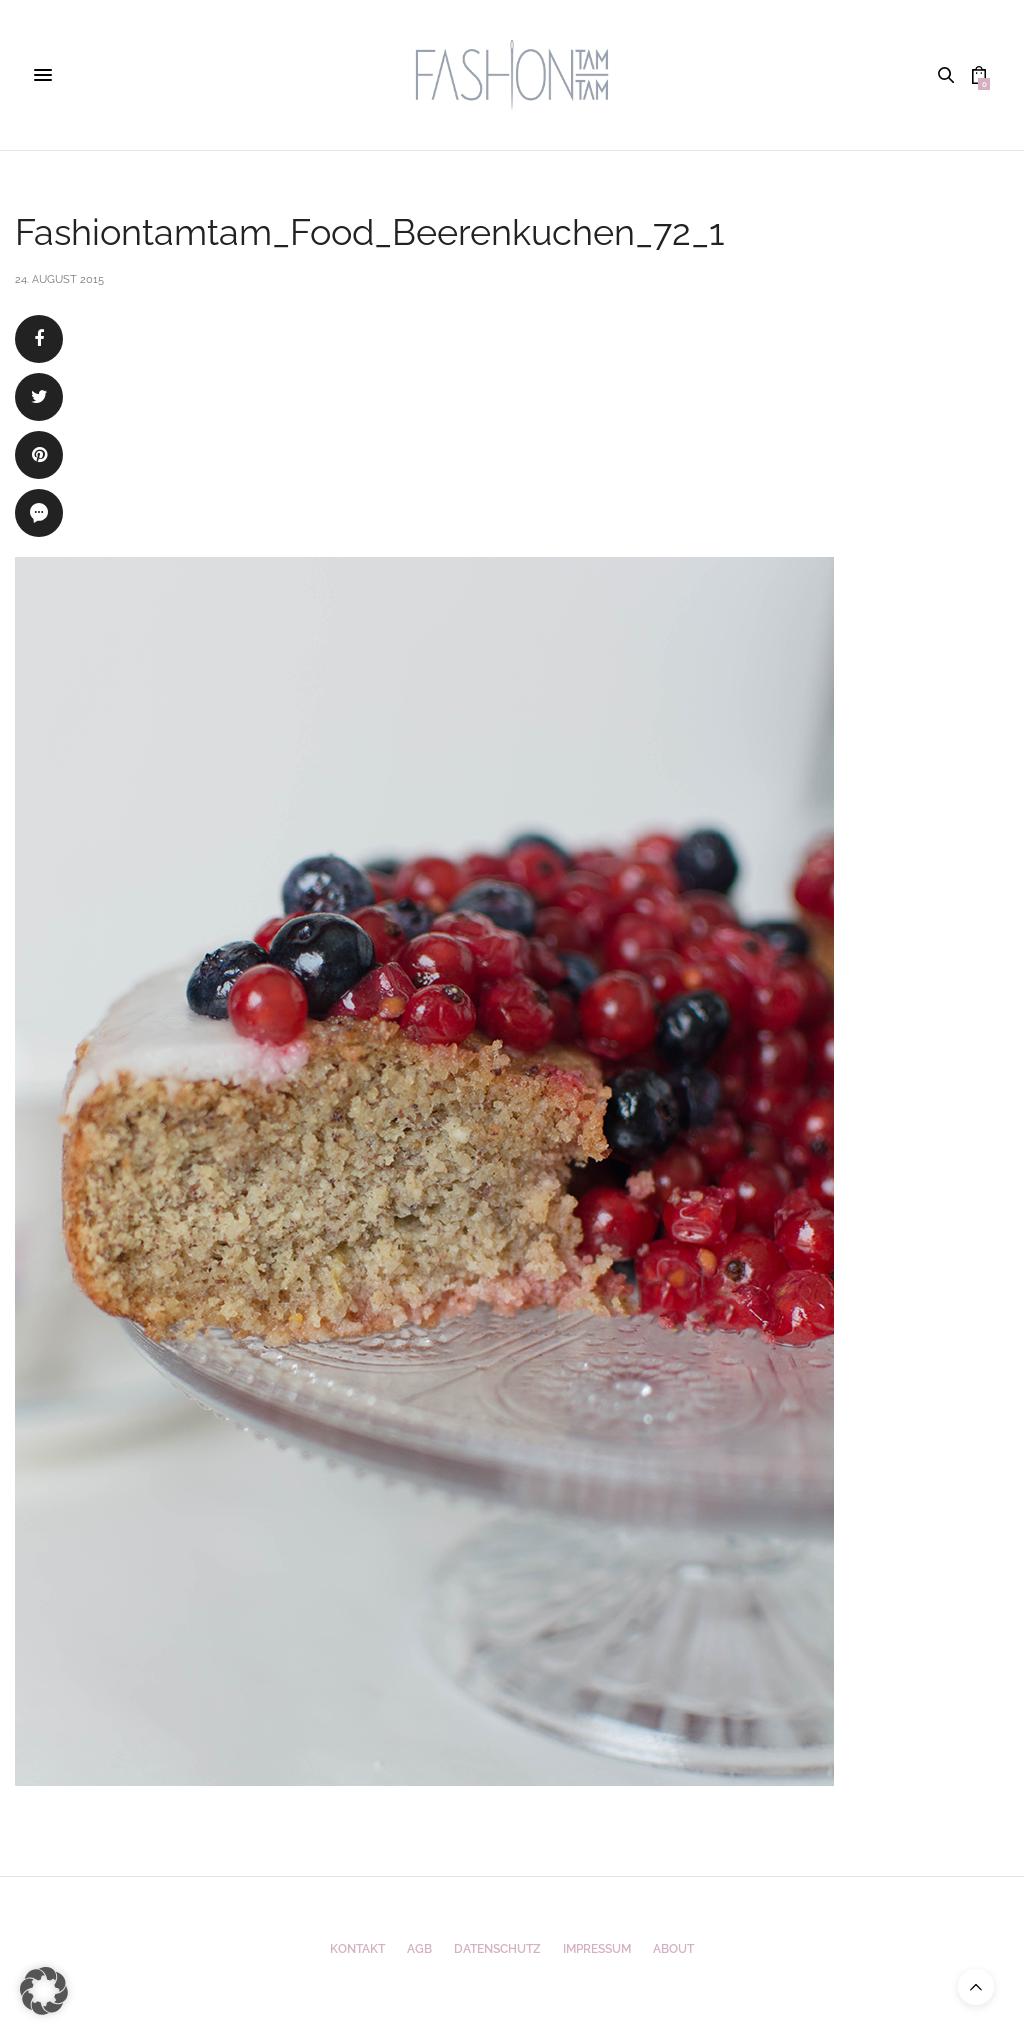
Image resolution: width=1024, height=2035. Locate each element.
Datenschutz (497, 1949)
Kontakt (357, 1949)
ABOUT (673, 1949)
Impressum (597, 1949)
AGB (419, 1949)
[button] (44, 1991)
